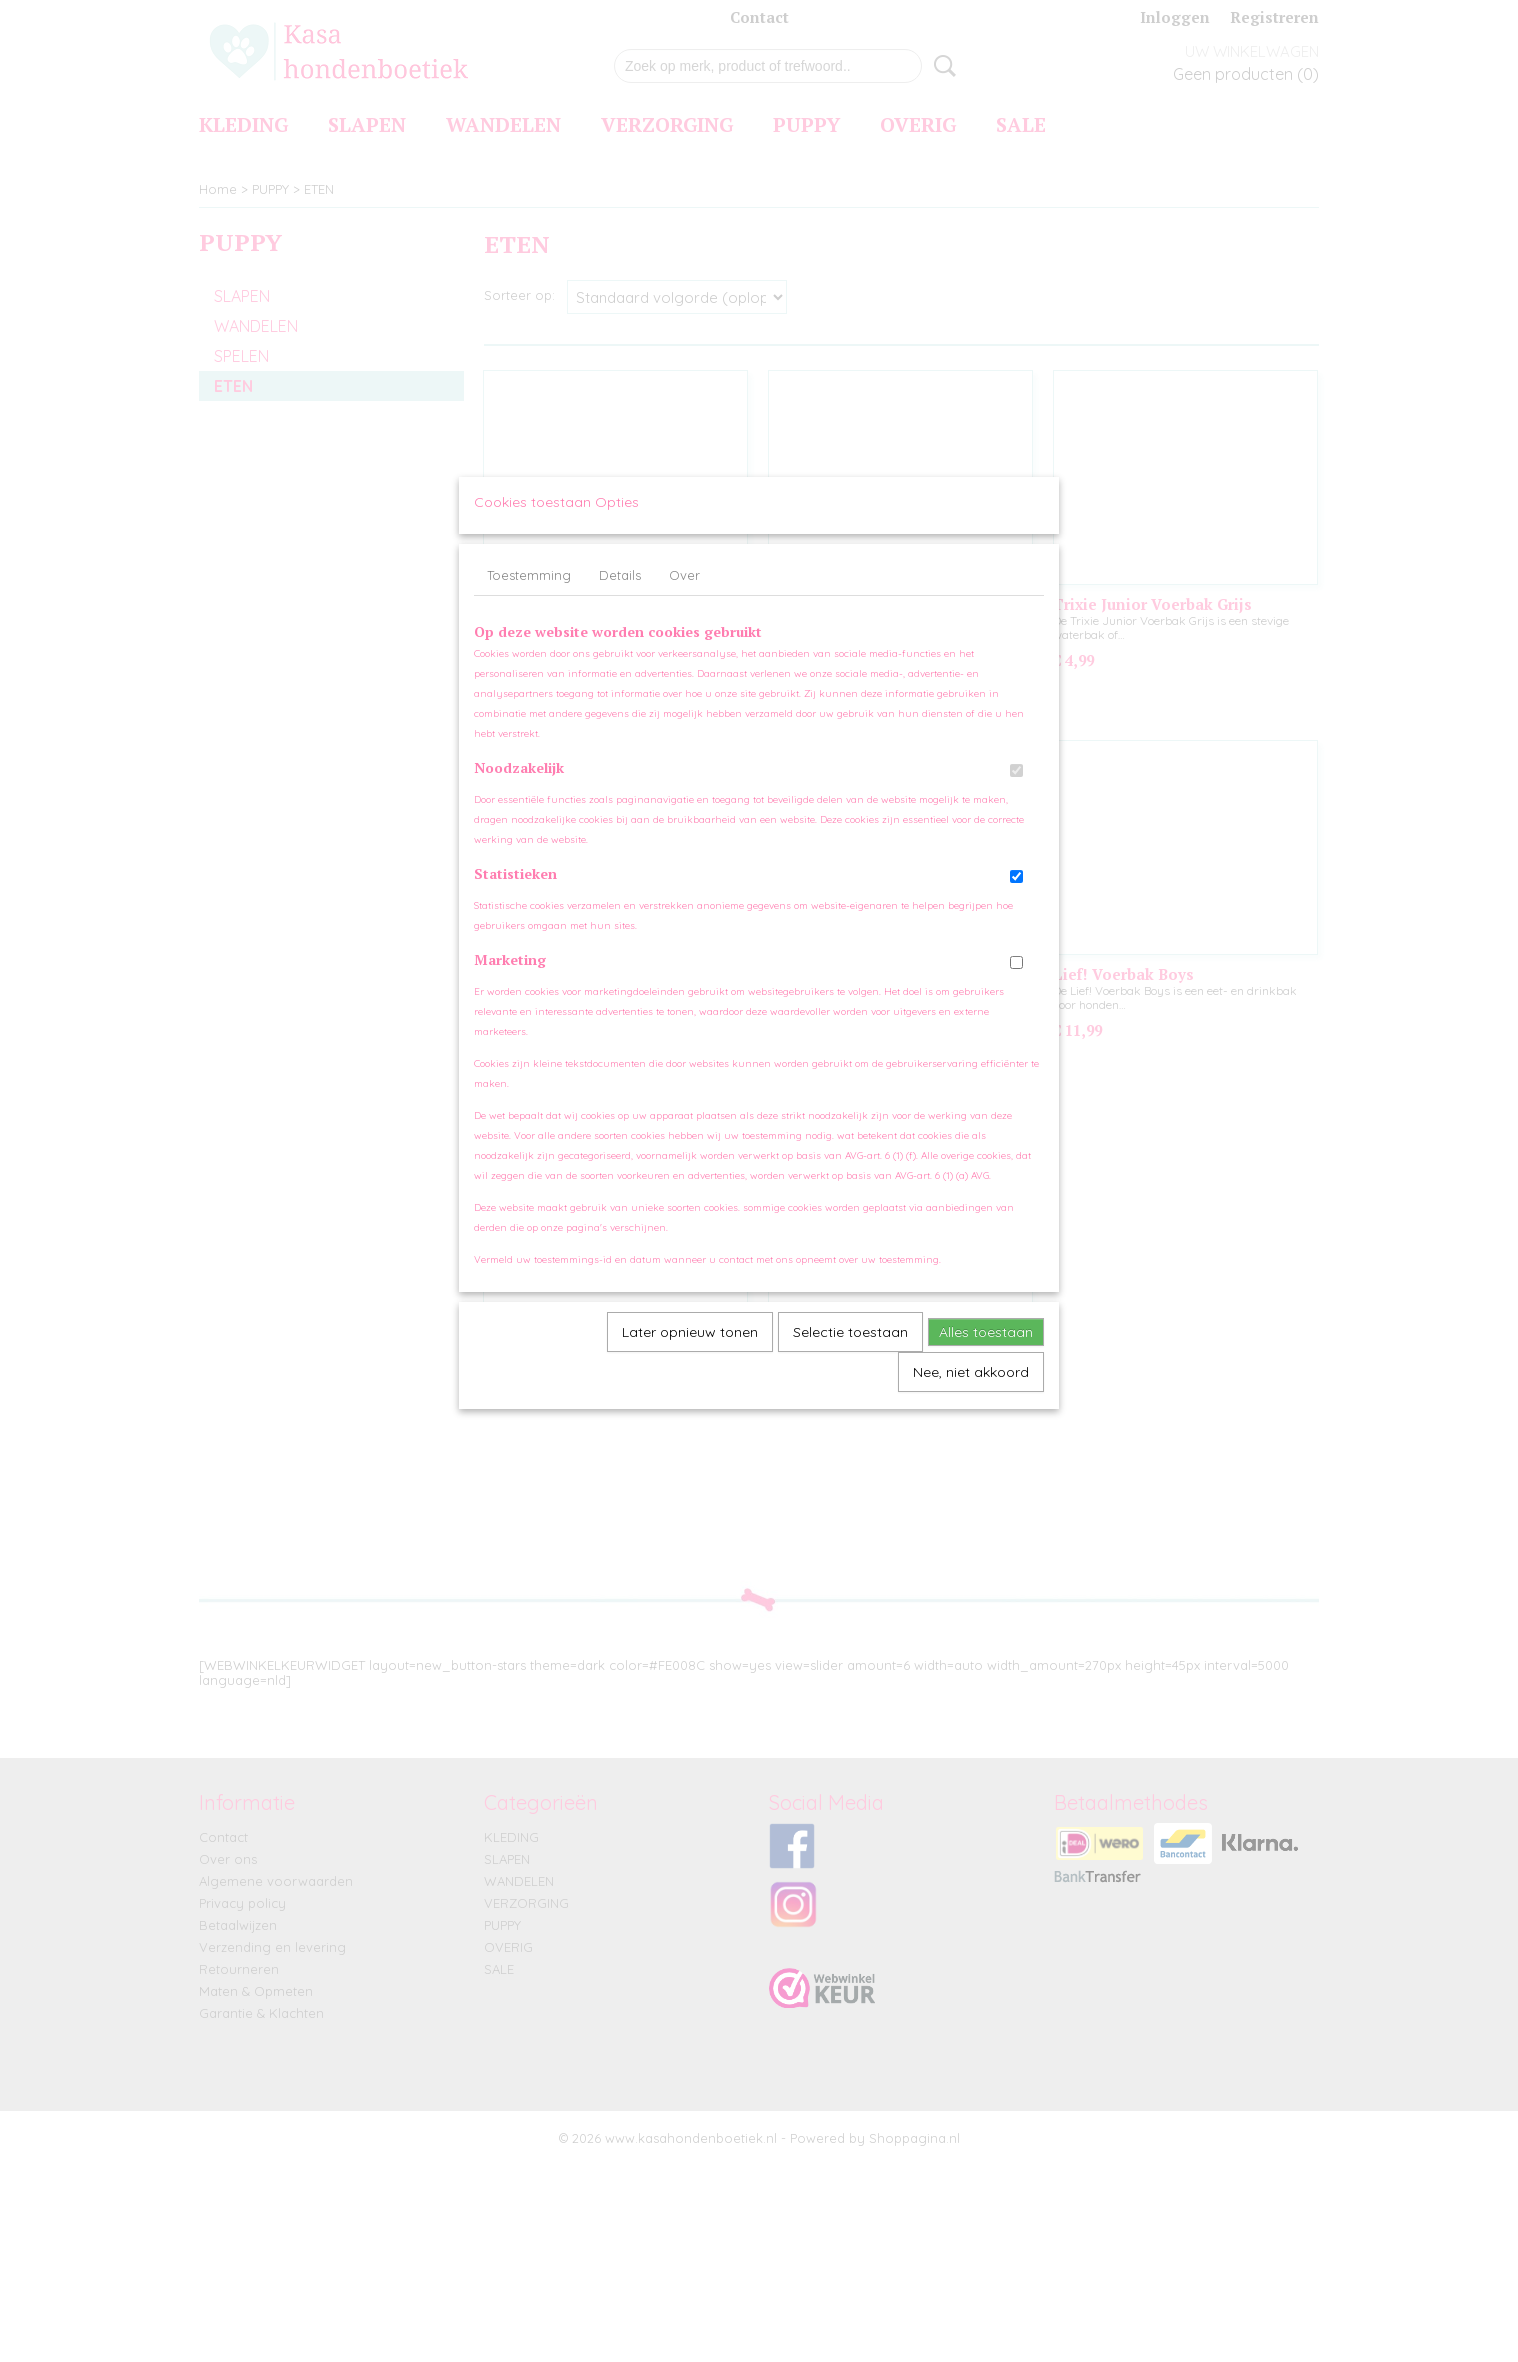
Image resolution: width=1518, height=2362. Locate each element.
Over (684, 594)
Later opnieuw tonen (690, 1351)
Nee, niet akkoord (971, 1391)
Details (620, 594)
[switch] (1016, 789)
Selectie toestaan (850, 1351)
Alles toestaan (986, 1351)
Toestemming (529, 594)
